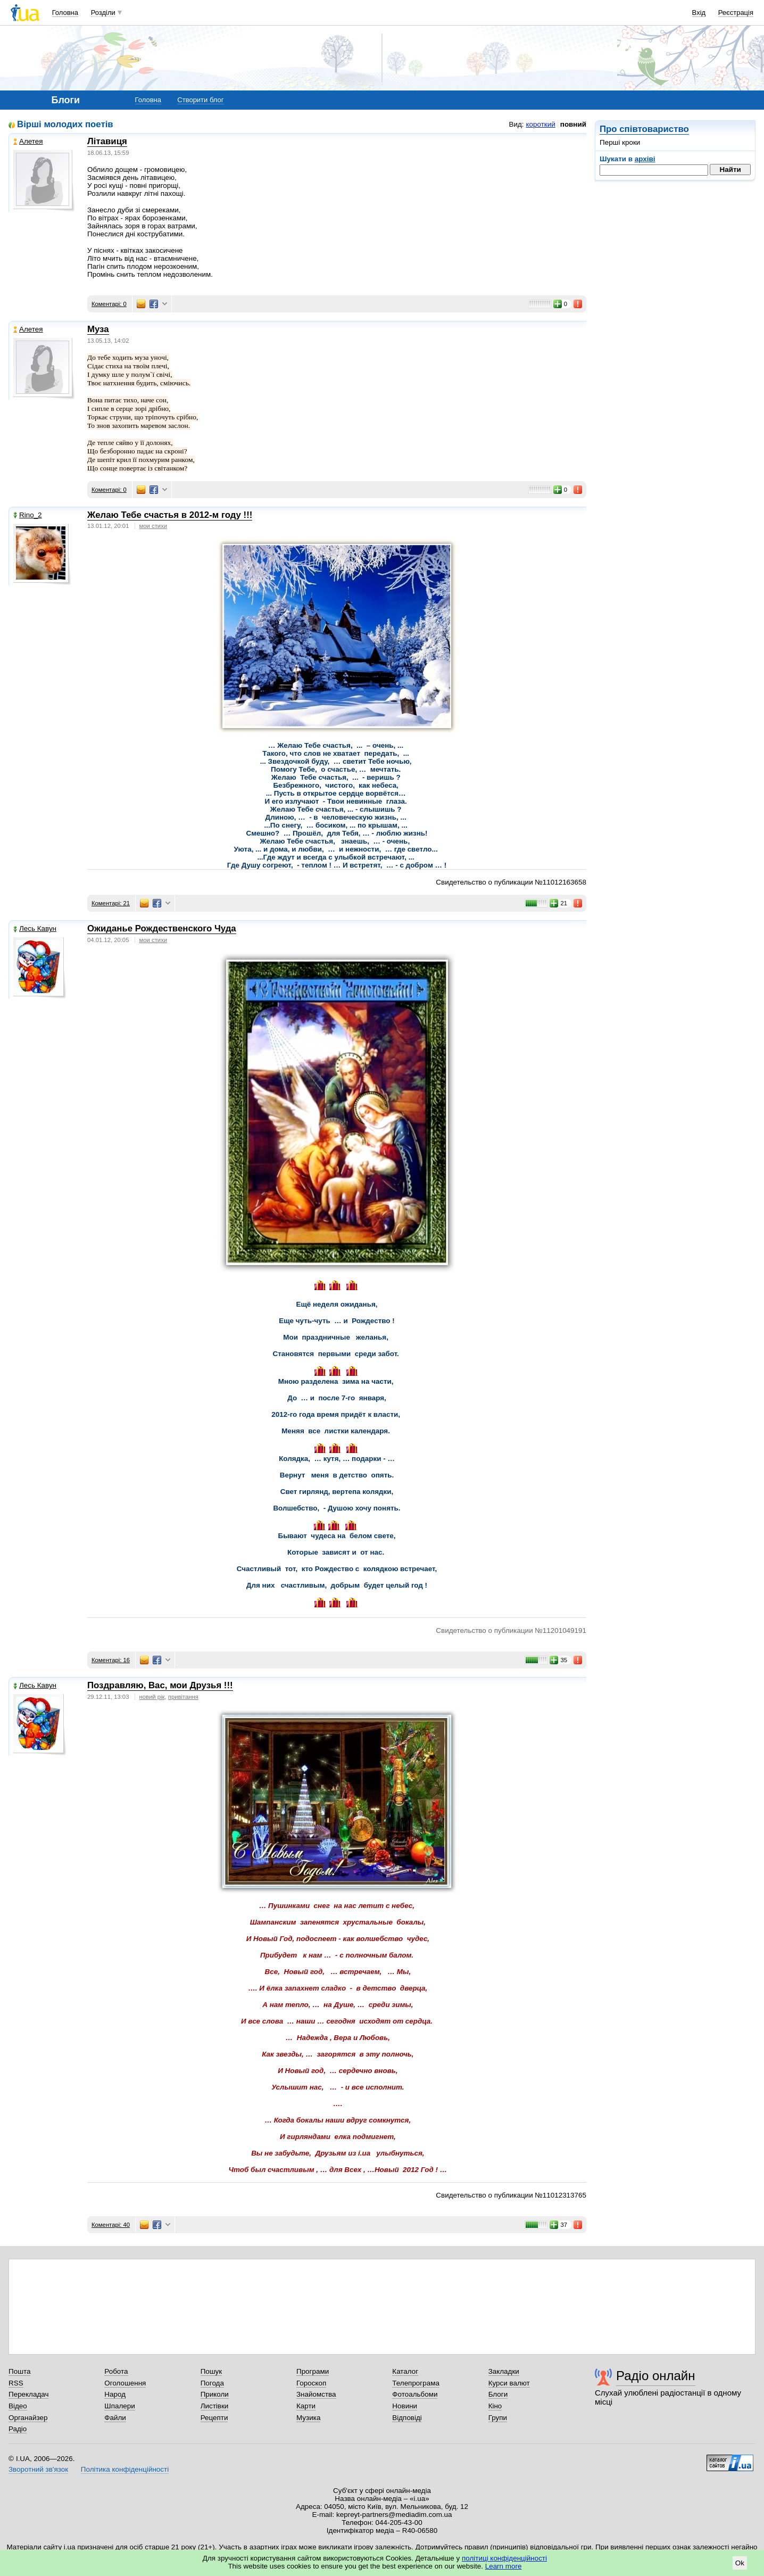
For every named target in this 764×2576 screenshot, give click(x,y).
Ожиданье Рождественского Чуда (161, 928)
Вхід (699, 12)
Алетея (28, 141)
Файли (115, 2418)
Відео (18, 2406)
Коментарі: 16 (111, 1660)
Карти (305, 2406)
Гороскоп (311, 2383)
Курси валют (509, 2383)
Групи (497, 2418)
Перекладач (28, 2394)
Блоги (498, 2394)
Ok (739, 2563)
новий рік (152, 1697)
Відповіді (407, 2418)
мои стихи (153, 526)
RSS (16, 2383)
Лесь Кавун (34, 928)
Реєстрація (735, 12)
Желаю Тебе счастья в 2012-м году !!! (169, 515)
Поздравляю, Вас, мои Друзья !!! (160, 1685)
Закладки (503, 2371)
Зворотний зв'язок (38, 2469)
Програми (312, 2371)
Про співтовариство (644, 129)
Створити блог (200, 100)
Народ (115, 2394)
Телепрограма (415, 2383)
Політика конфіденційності (125, 2469)
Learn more (503, 2566)
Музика (308, 2418)
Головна (65, 12)
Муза (98, 329)
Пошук (211, 2371)
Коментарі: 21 (111, 903)
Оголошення (125, 2383)
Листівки (215, 2406)
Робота (116, 2371)
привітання (183, 1697)
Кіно (495, 2406)
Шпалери (119, 2406)
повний (573, 124)
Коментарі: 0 (109, 304)
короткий (540, 124)
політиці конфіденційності (504, 2558)
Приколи (215, 2394)
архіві (645, 159)
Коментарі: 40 (111, 2225)
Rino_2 (27, 515)
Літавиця (107, 141)
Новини (404, 2406)
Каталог (405, 2371)
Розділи (103, 12)
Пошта (19, 2371)
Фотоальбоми (414, 2394)
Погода (212, 2383)
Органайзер (28, 2418)
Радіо (18, 2429)
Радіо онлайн (655, 2375)
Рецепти (214, 2418)
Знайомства (316, 2394)
